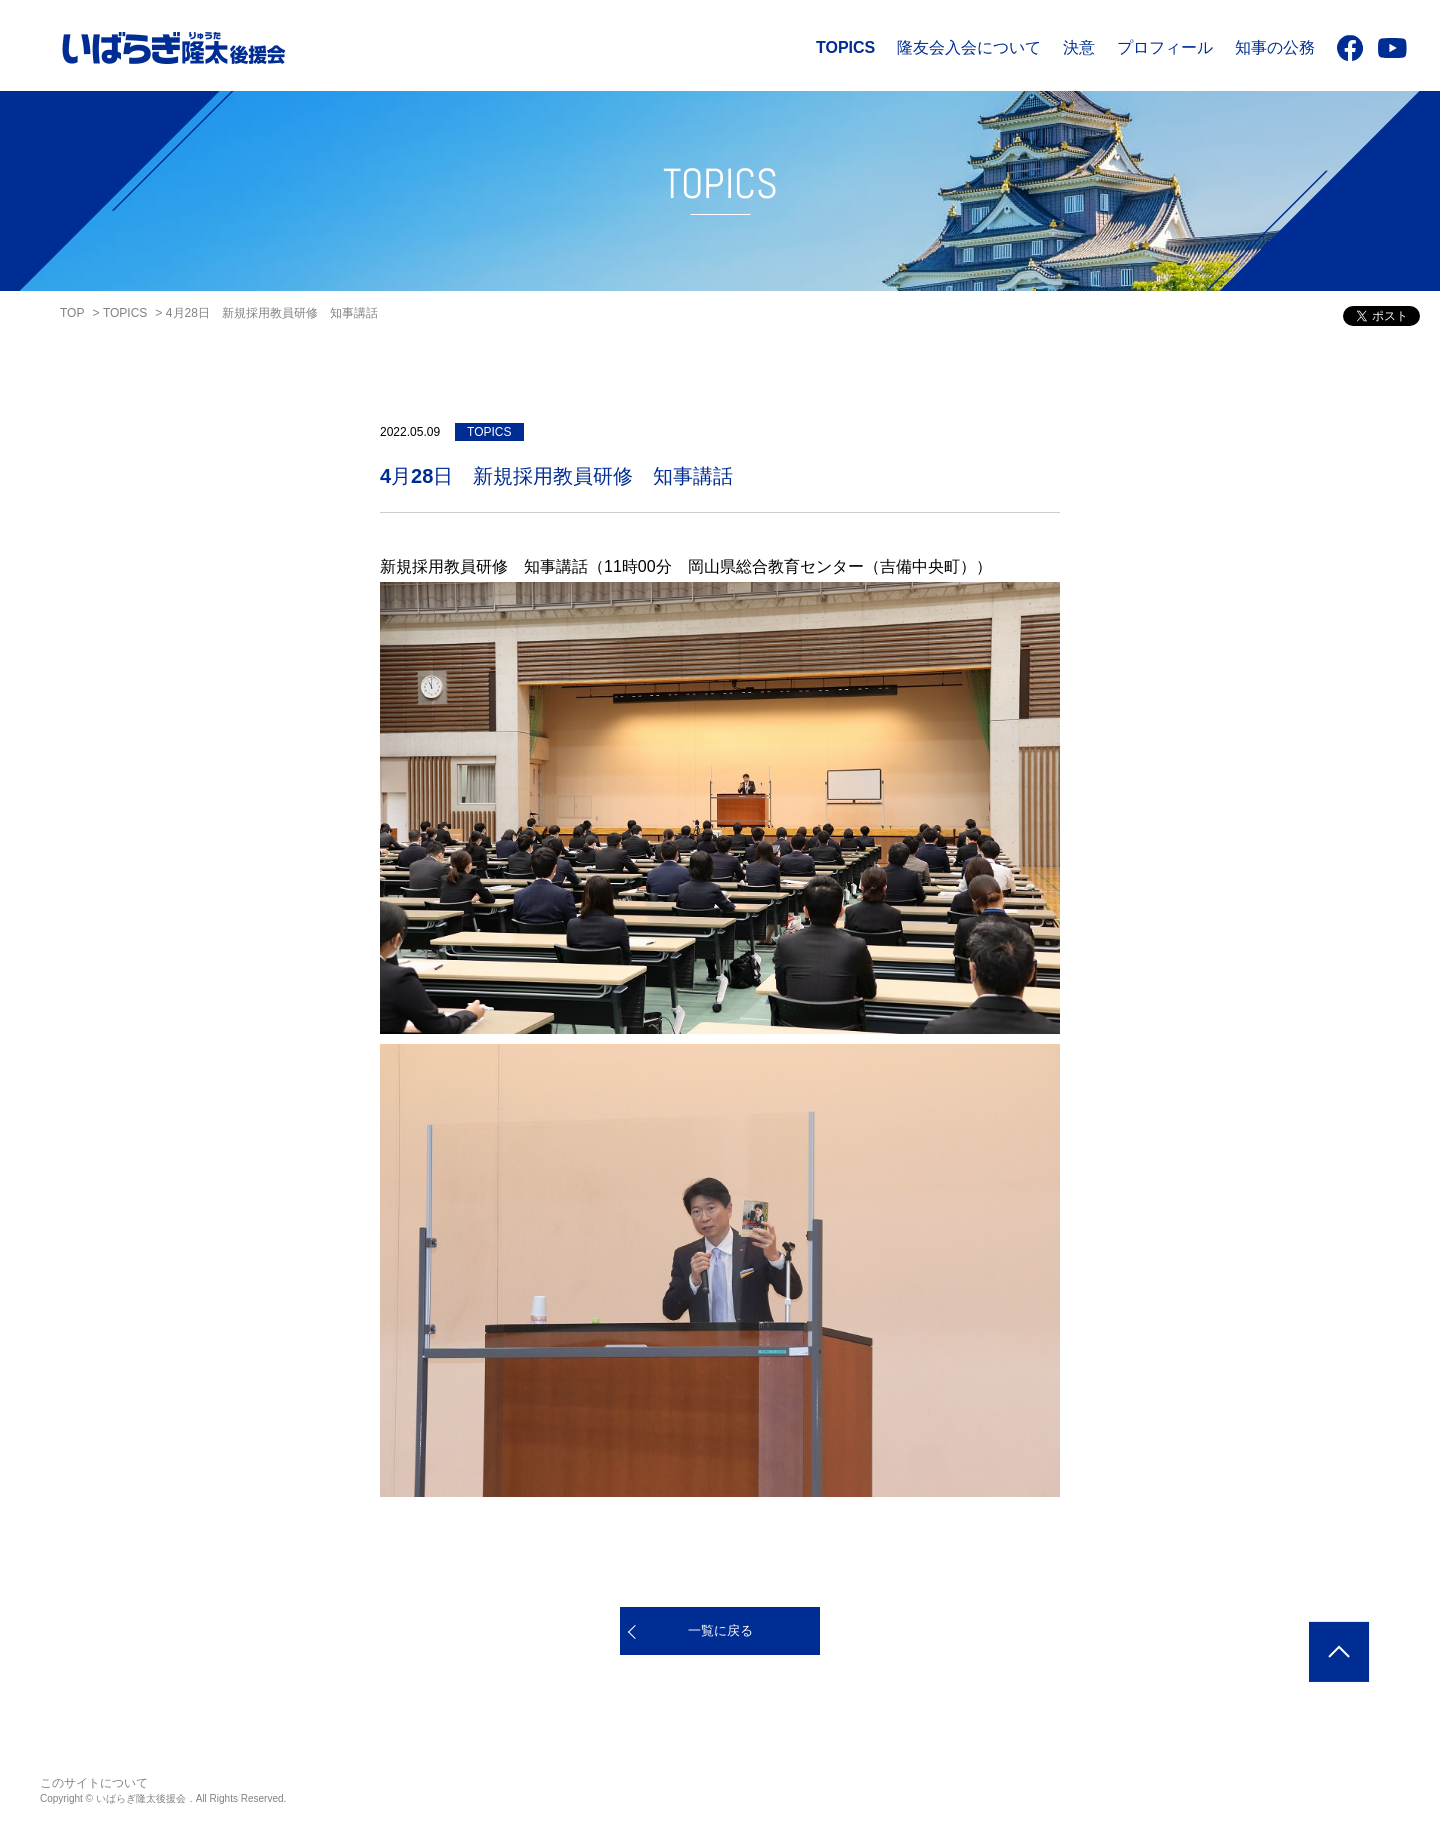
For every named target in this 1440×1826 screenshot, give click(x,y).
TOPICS (845, 47)
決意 (1079, 47)
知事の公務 (1275, 47)
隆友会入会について (969, 47)
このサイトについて (94, 1783)
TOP (72, 313)
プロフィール (1165, 47)
